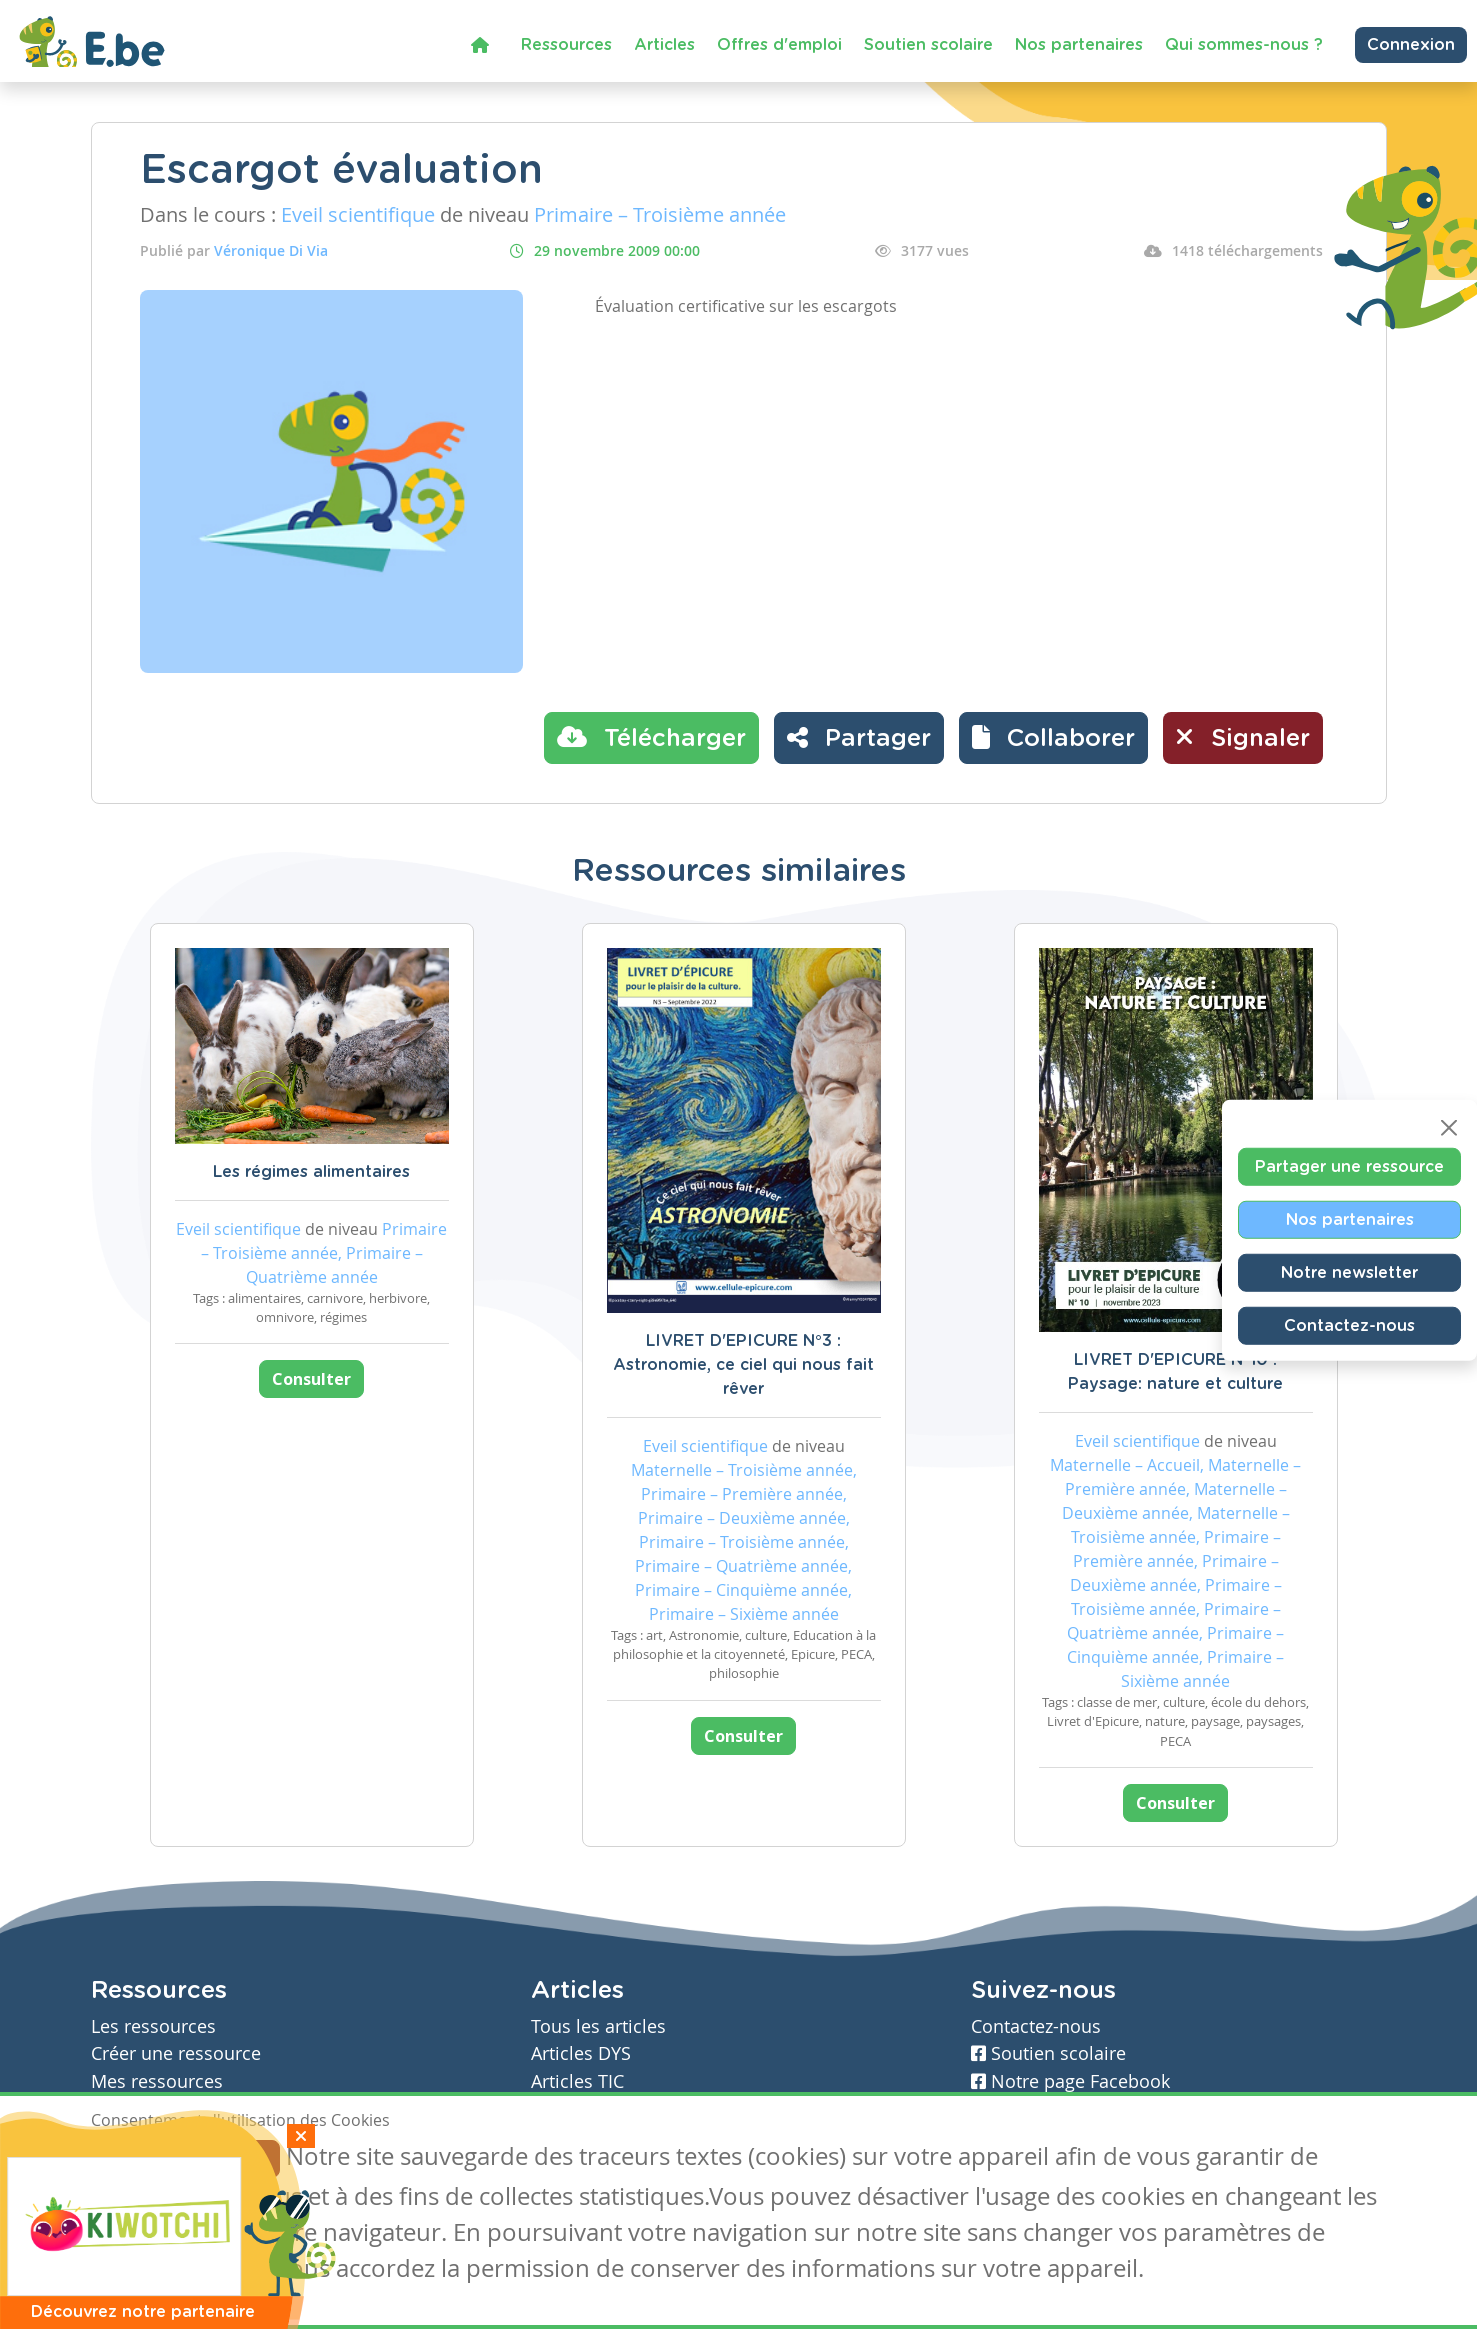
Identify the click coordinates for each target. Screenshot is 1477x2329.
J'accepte (137, 2159)
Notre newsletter (1349, 1272)
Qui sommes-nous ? (1244, 45)
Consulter (311, 1379)
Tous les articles (598, 2026)
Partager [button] (859, 737)
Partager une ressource (1349, 1166)
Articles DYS (581, 2053)
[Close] (1449, 1127)
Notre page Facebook (1070, 2081)
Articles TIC (577, 2081)
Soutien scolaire (928, 45)
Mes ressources (157, 2081)
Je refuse (234, 2159)
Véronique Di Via (271, 250)
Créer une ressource (176, 2053)
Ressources (566, 45)
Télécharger (651, 737)
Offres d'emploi (779, 45)
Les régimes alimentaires (311, 1172)
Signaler (1243, 737)
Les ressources (153, 2026)
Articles (664, 45)
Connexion (1411, 45)
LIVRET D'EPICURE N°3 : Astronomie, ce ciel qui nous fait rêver (743, 1365)
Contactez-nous (1349, 1325)
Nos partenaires (1079, 45)
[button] (1053, 738)
